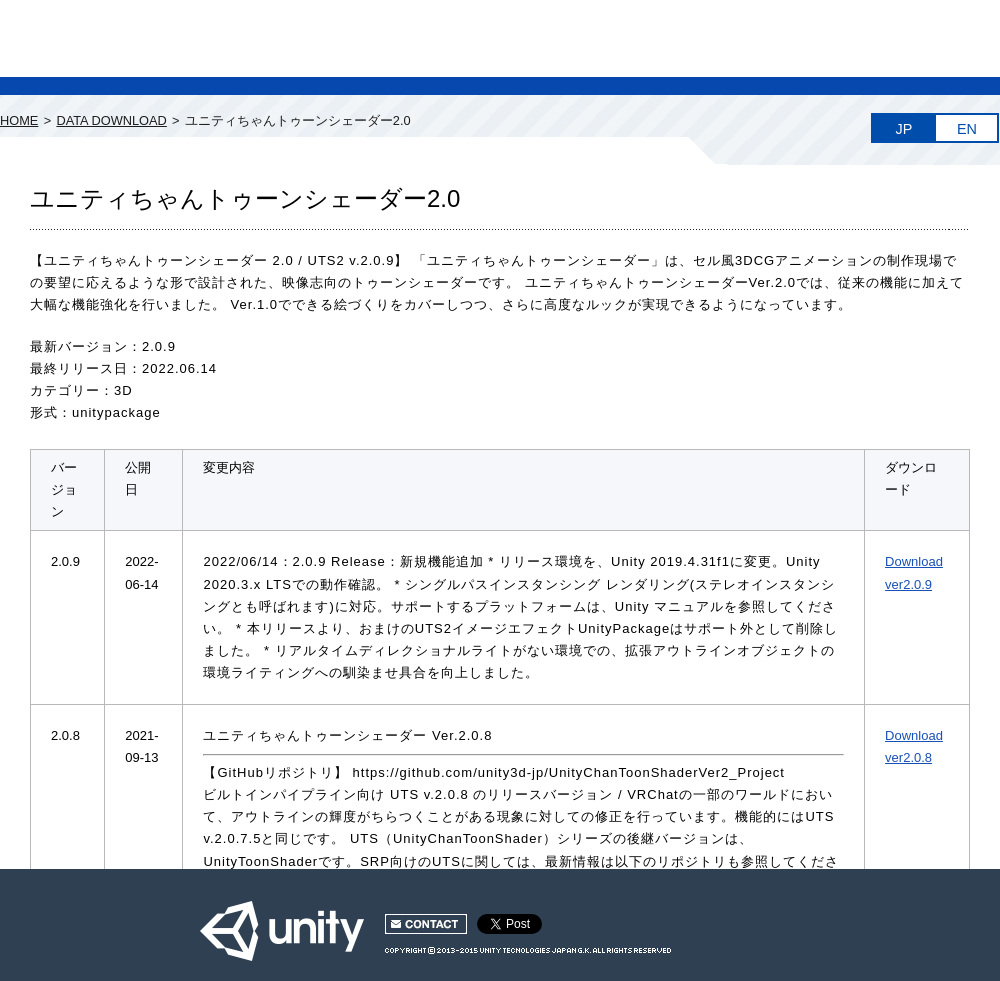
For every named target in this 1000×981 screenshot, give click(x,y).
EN (967, 129)
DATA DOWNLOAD (111, 120)
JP (904, 129)
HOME (19, 120)
